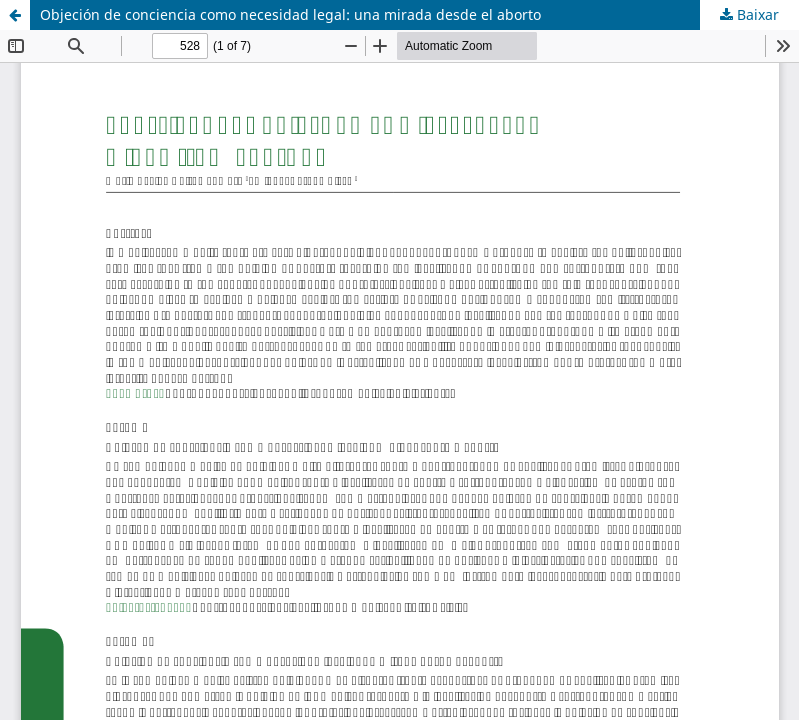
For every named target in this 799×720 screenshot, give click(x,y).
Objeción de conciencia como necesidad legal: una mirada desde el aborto (290, 14)
